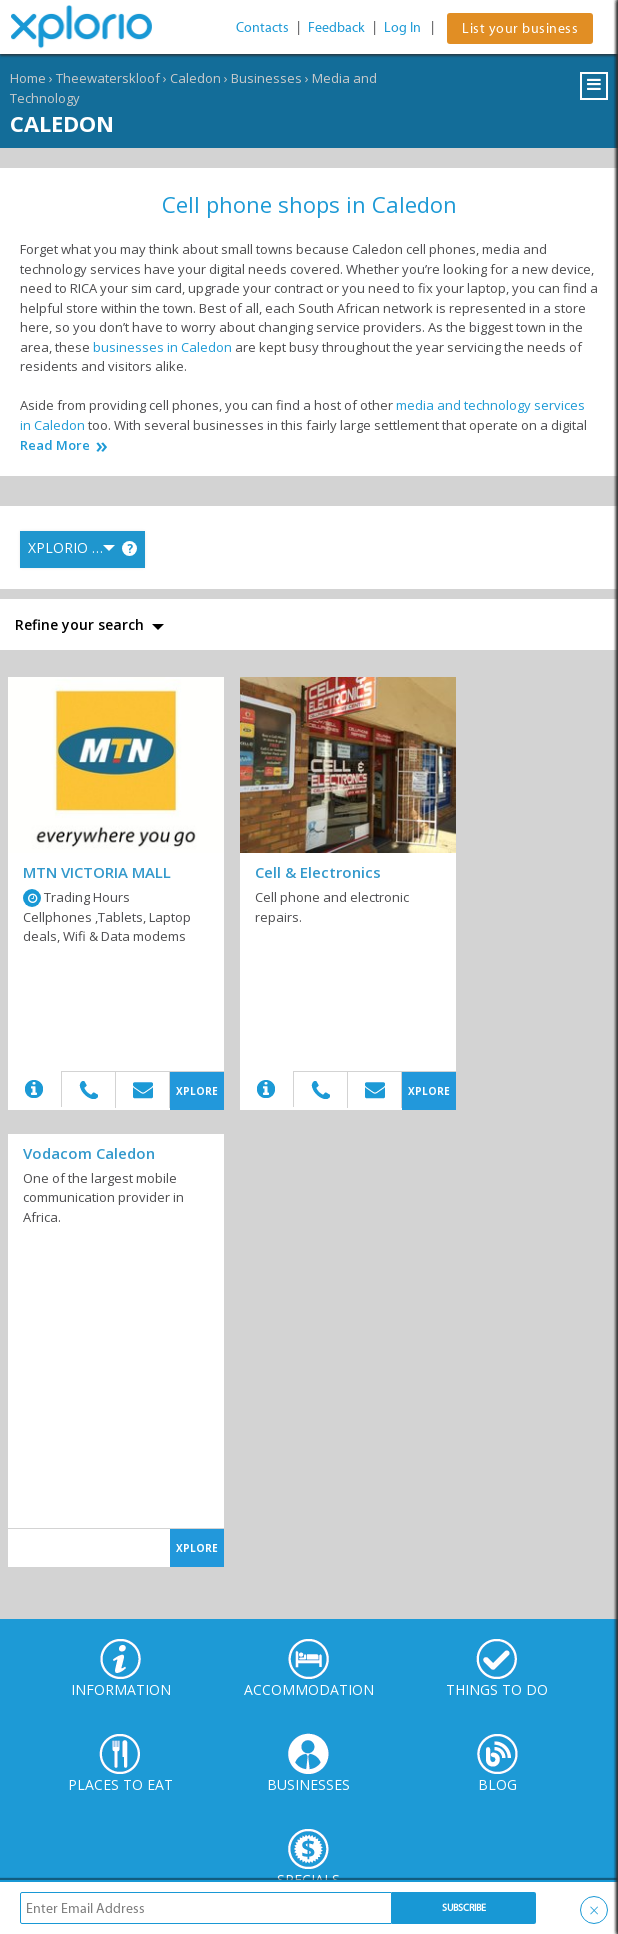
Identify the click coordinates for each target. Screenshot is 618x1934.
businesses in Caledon (162, 347)
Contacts (262, 27)
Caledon (195, 78)
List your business (520, 28)
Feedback (336, 27)
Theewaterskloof (108, 78)
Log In (402, 27)
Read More (55, 445)
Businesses (266, 78)
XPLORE (197, 1091)
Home (28, 78)
